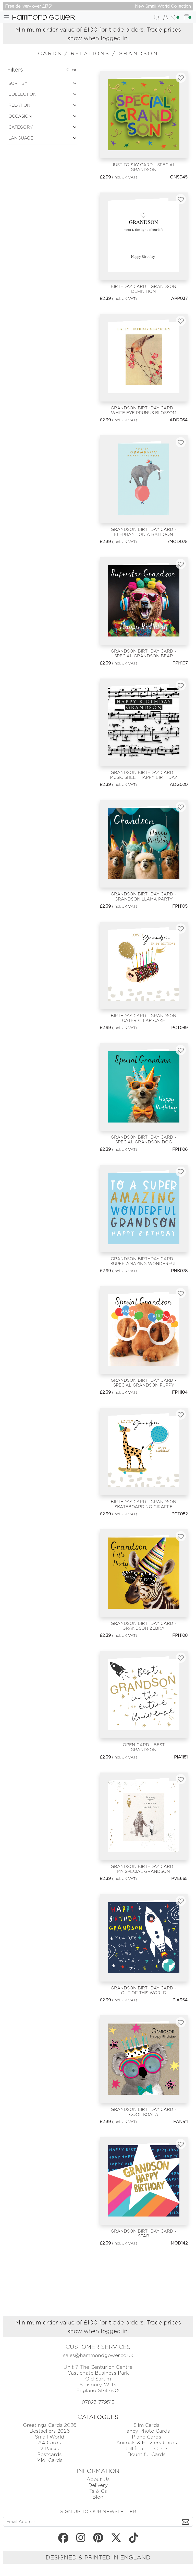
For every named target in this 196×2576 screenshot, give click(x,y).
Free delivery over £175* (29, 6)
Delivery (98, 2485)
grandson (138, 53)
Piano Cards (146, 2437)
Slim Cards (146, 2425)
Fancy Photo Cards (146, 2431)
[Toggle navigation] (6, 17)
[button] (42, 84)
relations (90, 53)
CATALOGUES (98, 2416)
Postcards (49, 2454)
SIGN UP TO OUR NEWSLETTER (98, 2511)
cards (51, 53)
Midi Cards (49, 2460)
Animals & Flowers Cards (146, 2443)
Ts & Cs (98, 2491)
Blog (98, 2497)
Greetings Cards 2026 (49, 2425)
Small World (49, 2437)
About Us (98, 2479)
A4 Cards (49, 2443)
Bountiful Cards (147, 2454)
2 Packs (49, 2449)
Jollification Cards (146, 2449)
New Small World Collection (163, 6)
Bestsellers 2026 (50, 2431)
